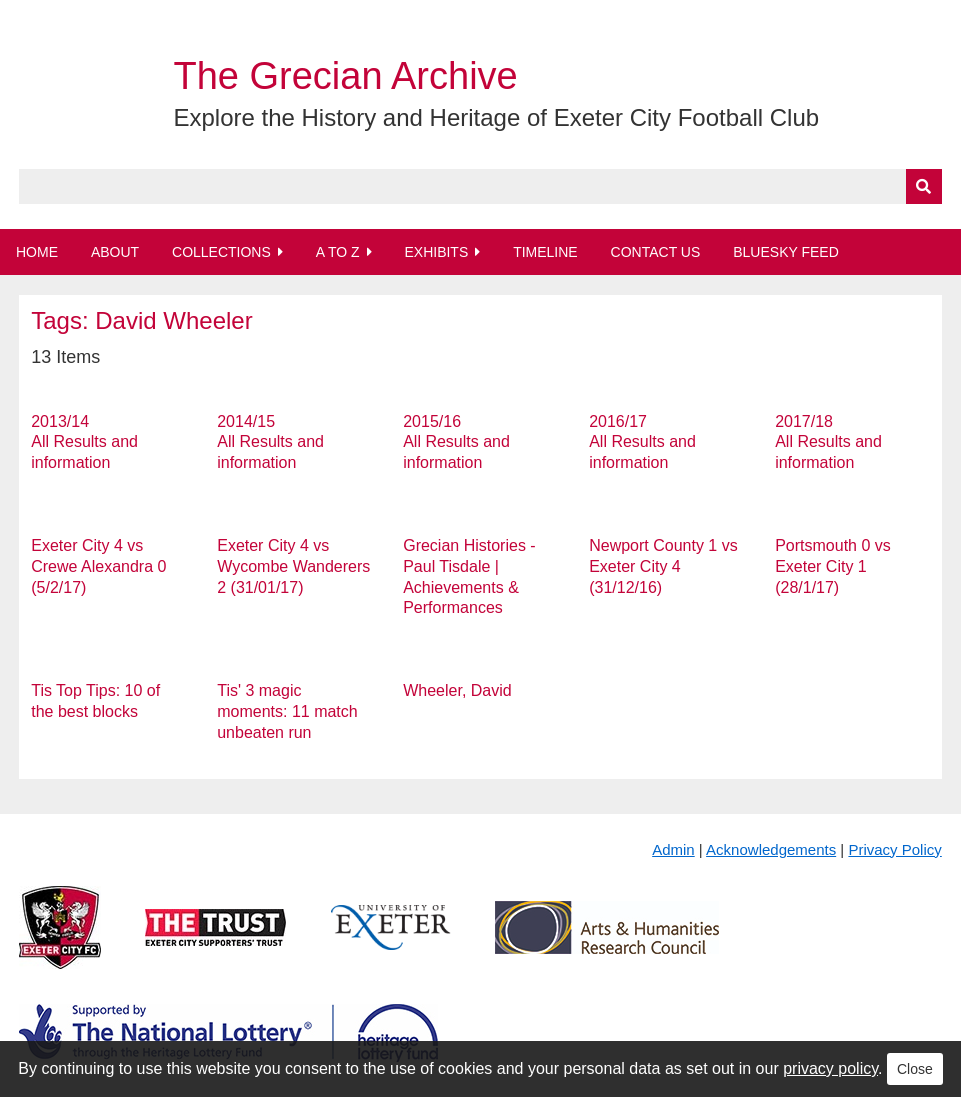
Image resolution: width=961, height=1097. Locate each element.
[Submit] (924, 186)
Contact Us (656, 252)
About (115, 252)
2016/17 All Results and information (642, 442)
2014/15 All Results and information (270, 442)
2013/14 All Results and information (84, 442)
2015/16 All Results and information (456, 442)
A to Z (338, 252)
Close (915, 1069)
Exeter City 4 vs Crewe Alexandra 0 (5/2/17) (98, 566)
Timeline (545, 252)
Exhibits (436, 252)
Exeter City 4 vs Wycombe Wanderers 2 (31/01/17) (293, 566)
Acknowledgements (771, 849)
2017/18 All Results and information (828, 442)
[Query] (480, 186)
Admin (673, 849)
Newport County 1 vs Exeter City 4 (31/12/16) (663, 566)
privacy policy (830, 1068)
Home (37, 252)
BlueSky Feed (786, 252)
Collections (221, 252)
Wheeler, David (457, 690)
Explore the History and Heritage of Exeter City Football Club (496, 117)
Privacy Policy (894, 849)
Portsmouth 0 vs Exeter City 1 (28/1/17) (833, 566)
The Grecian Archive (345, 76)
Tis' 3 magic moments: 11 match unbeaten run (287, 711)
